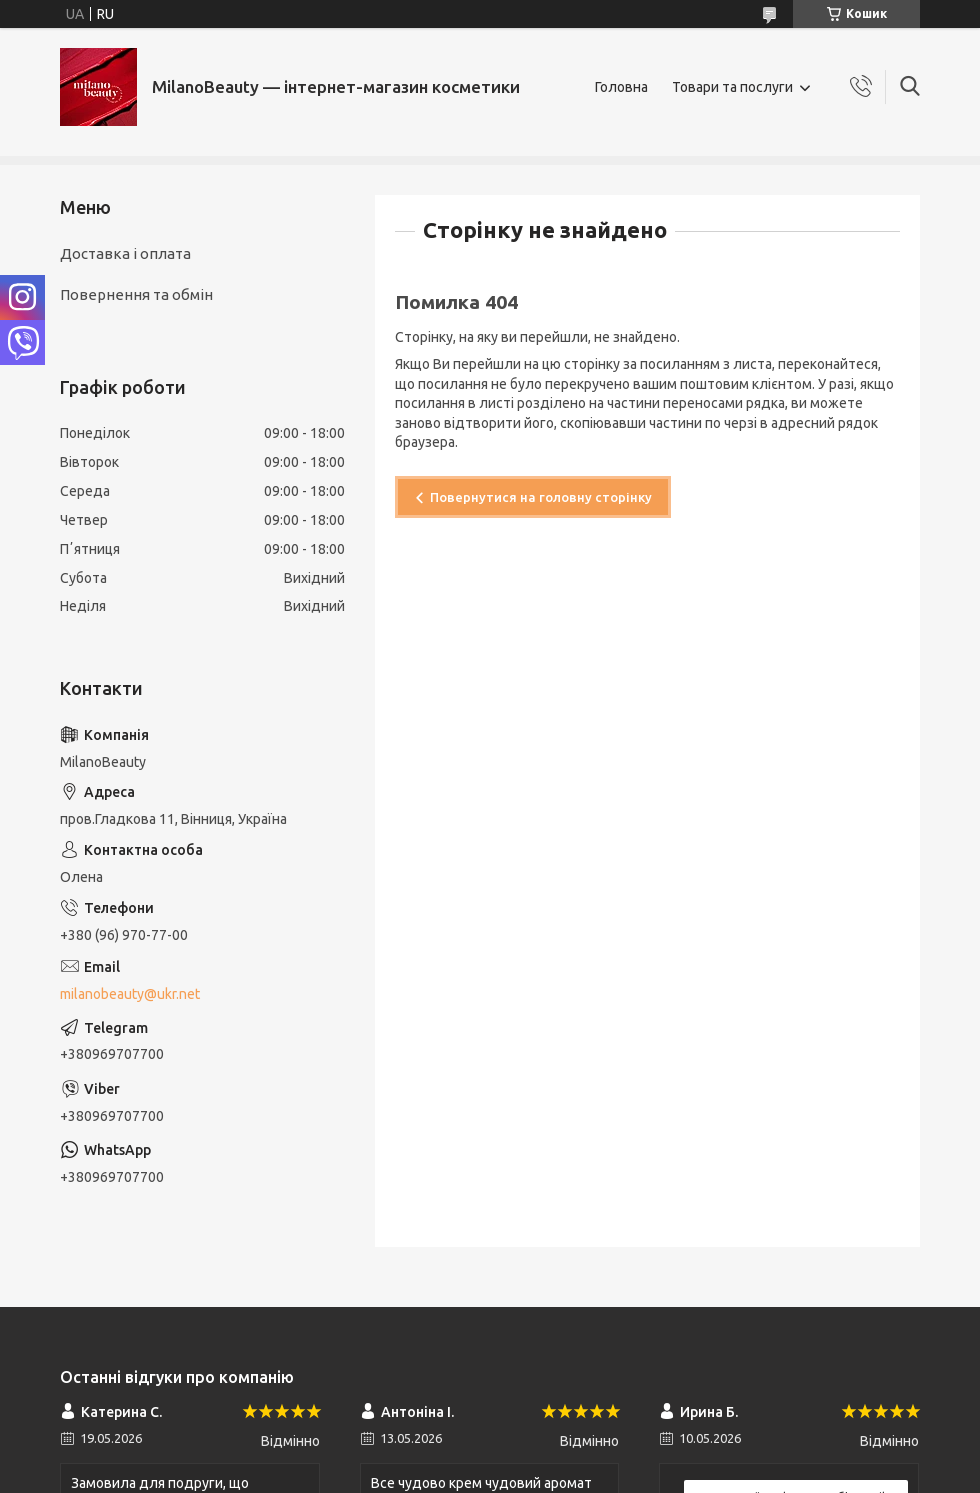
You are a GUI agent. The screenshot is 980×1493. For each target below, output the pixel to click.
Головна (621, 87)
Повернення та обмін (136, 294)
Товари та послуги (732, 87)
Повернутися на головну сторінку (541, 497)
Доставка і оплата (125, 253)
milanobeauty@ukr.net (130, 994)
